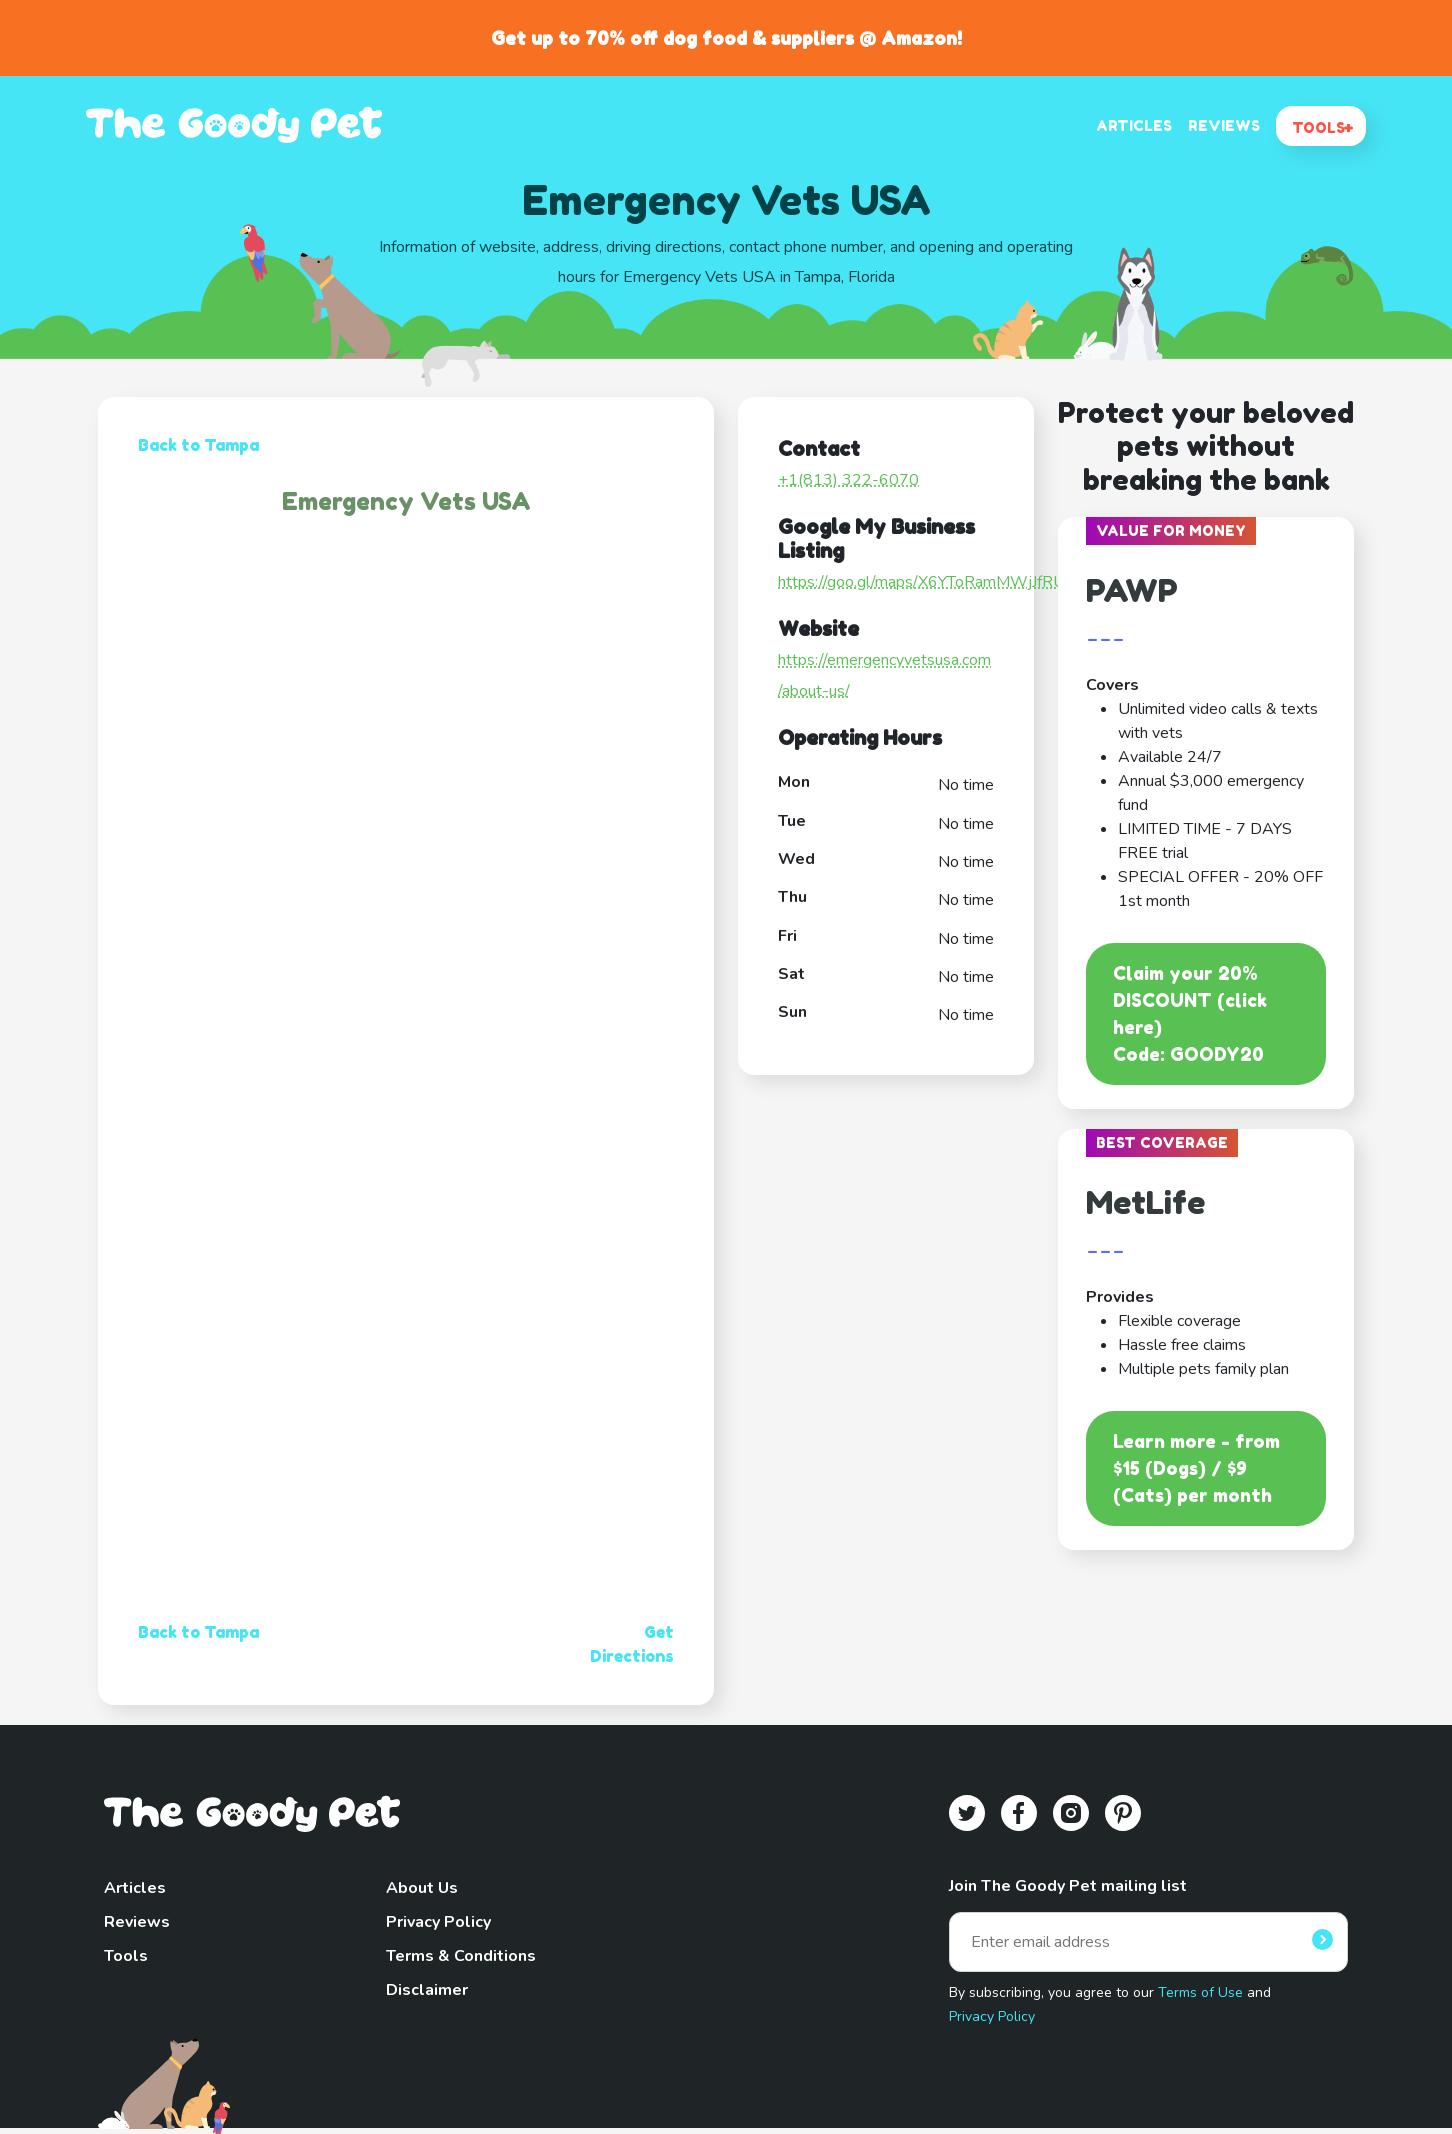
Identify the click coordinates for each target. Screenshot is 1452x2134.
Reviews (137, 1922)
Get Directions (632, 1644)
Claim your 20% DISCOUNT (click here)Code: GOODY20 (1190, 1013)
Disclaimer (427, 1990)
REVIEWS (1224, 125)
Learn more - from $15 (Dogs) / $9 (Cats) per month (1196, 1468)
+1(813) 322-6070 (848, 480)
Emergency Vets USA (406, 501)
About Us (422, 1888)
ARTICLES (1134, 125)
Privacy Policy (438, 1922)
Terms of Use (1200, 1992)
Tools (126, 1956)
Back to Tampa (198, 445)
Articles (135, 1888)
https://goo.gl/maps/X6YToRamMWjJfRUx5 (930, 582)
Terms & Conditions (461, 1956)
